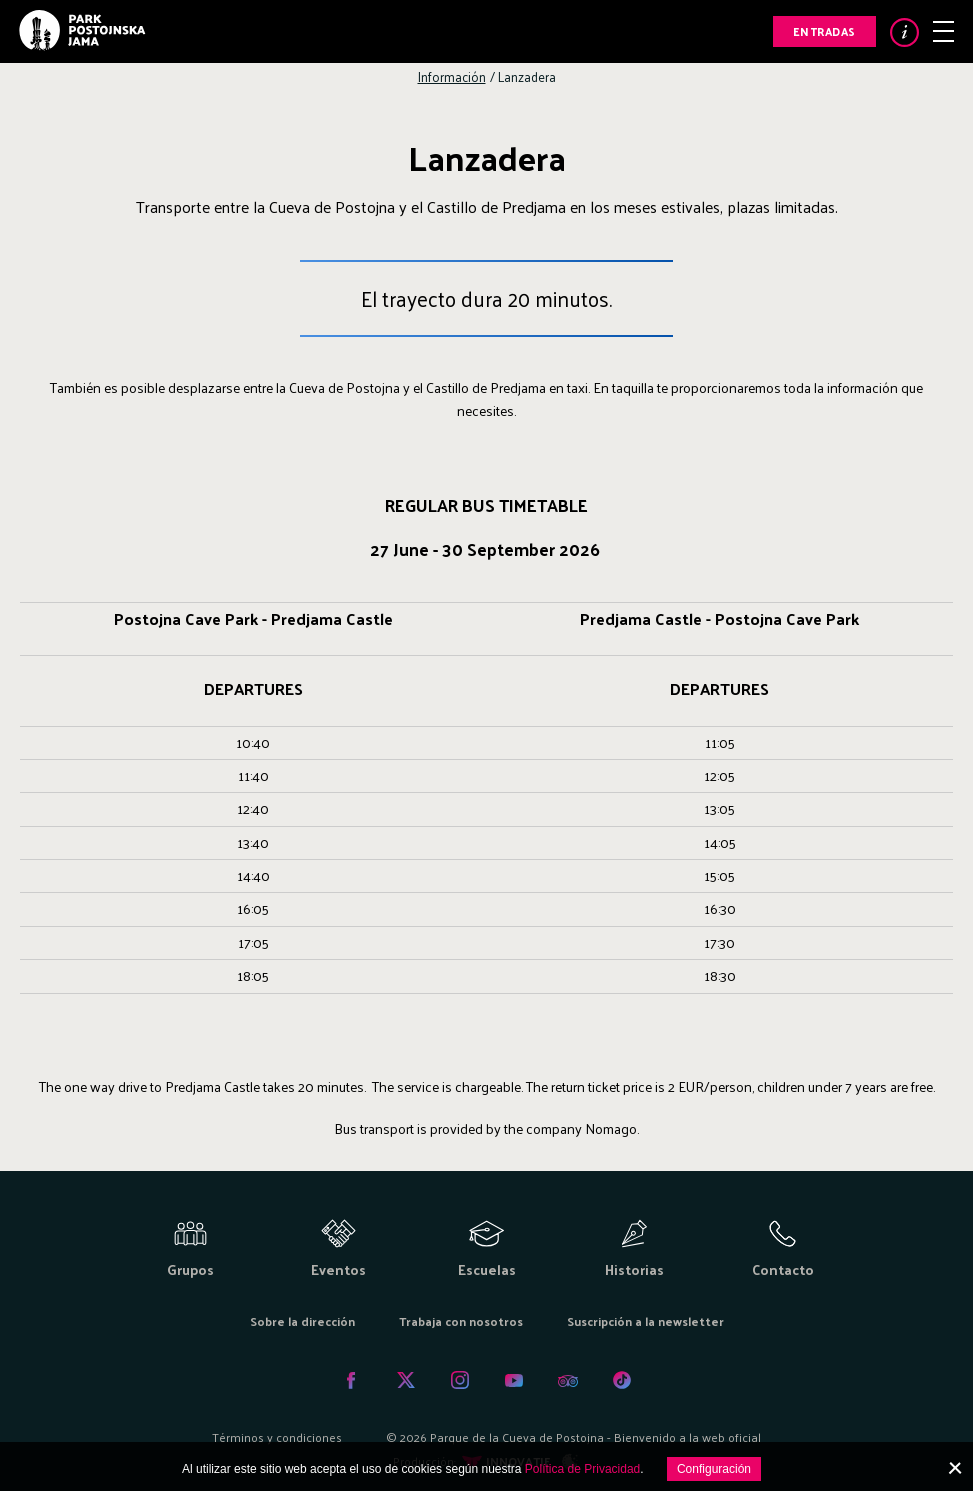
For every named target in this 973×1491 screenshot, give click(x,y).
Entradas (824, 31)
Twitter (406, 1380)
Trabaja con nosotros (461, 1321)
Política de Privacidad (582, 1469)
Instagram (460, 1380)
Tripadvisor (568, 1380)
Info (904, 32)
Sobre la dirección (302, 1321)
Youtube (514, 1380)
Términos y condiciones (277, 1437)
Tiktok (622, 1380)
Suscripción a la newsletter (645, 1321)
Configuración (714, 1469)
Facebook (352, 1380)
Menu (943, 31)
